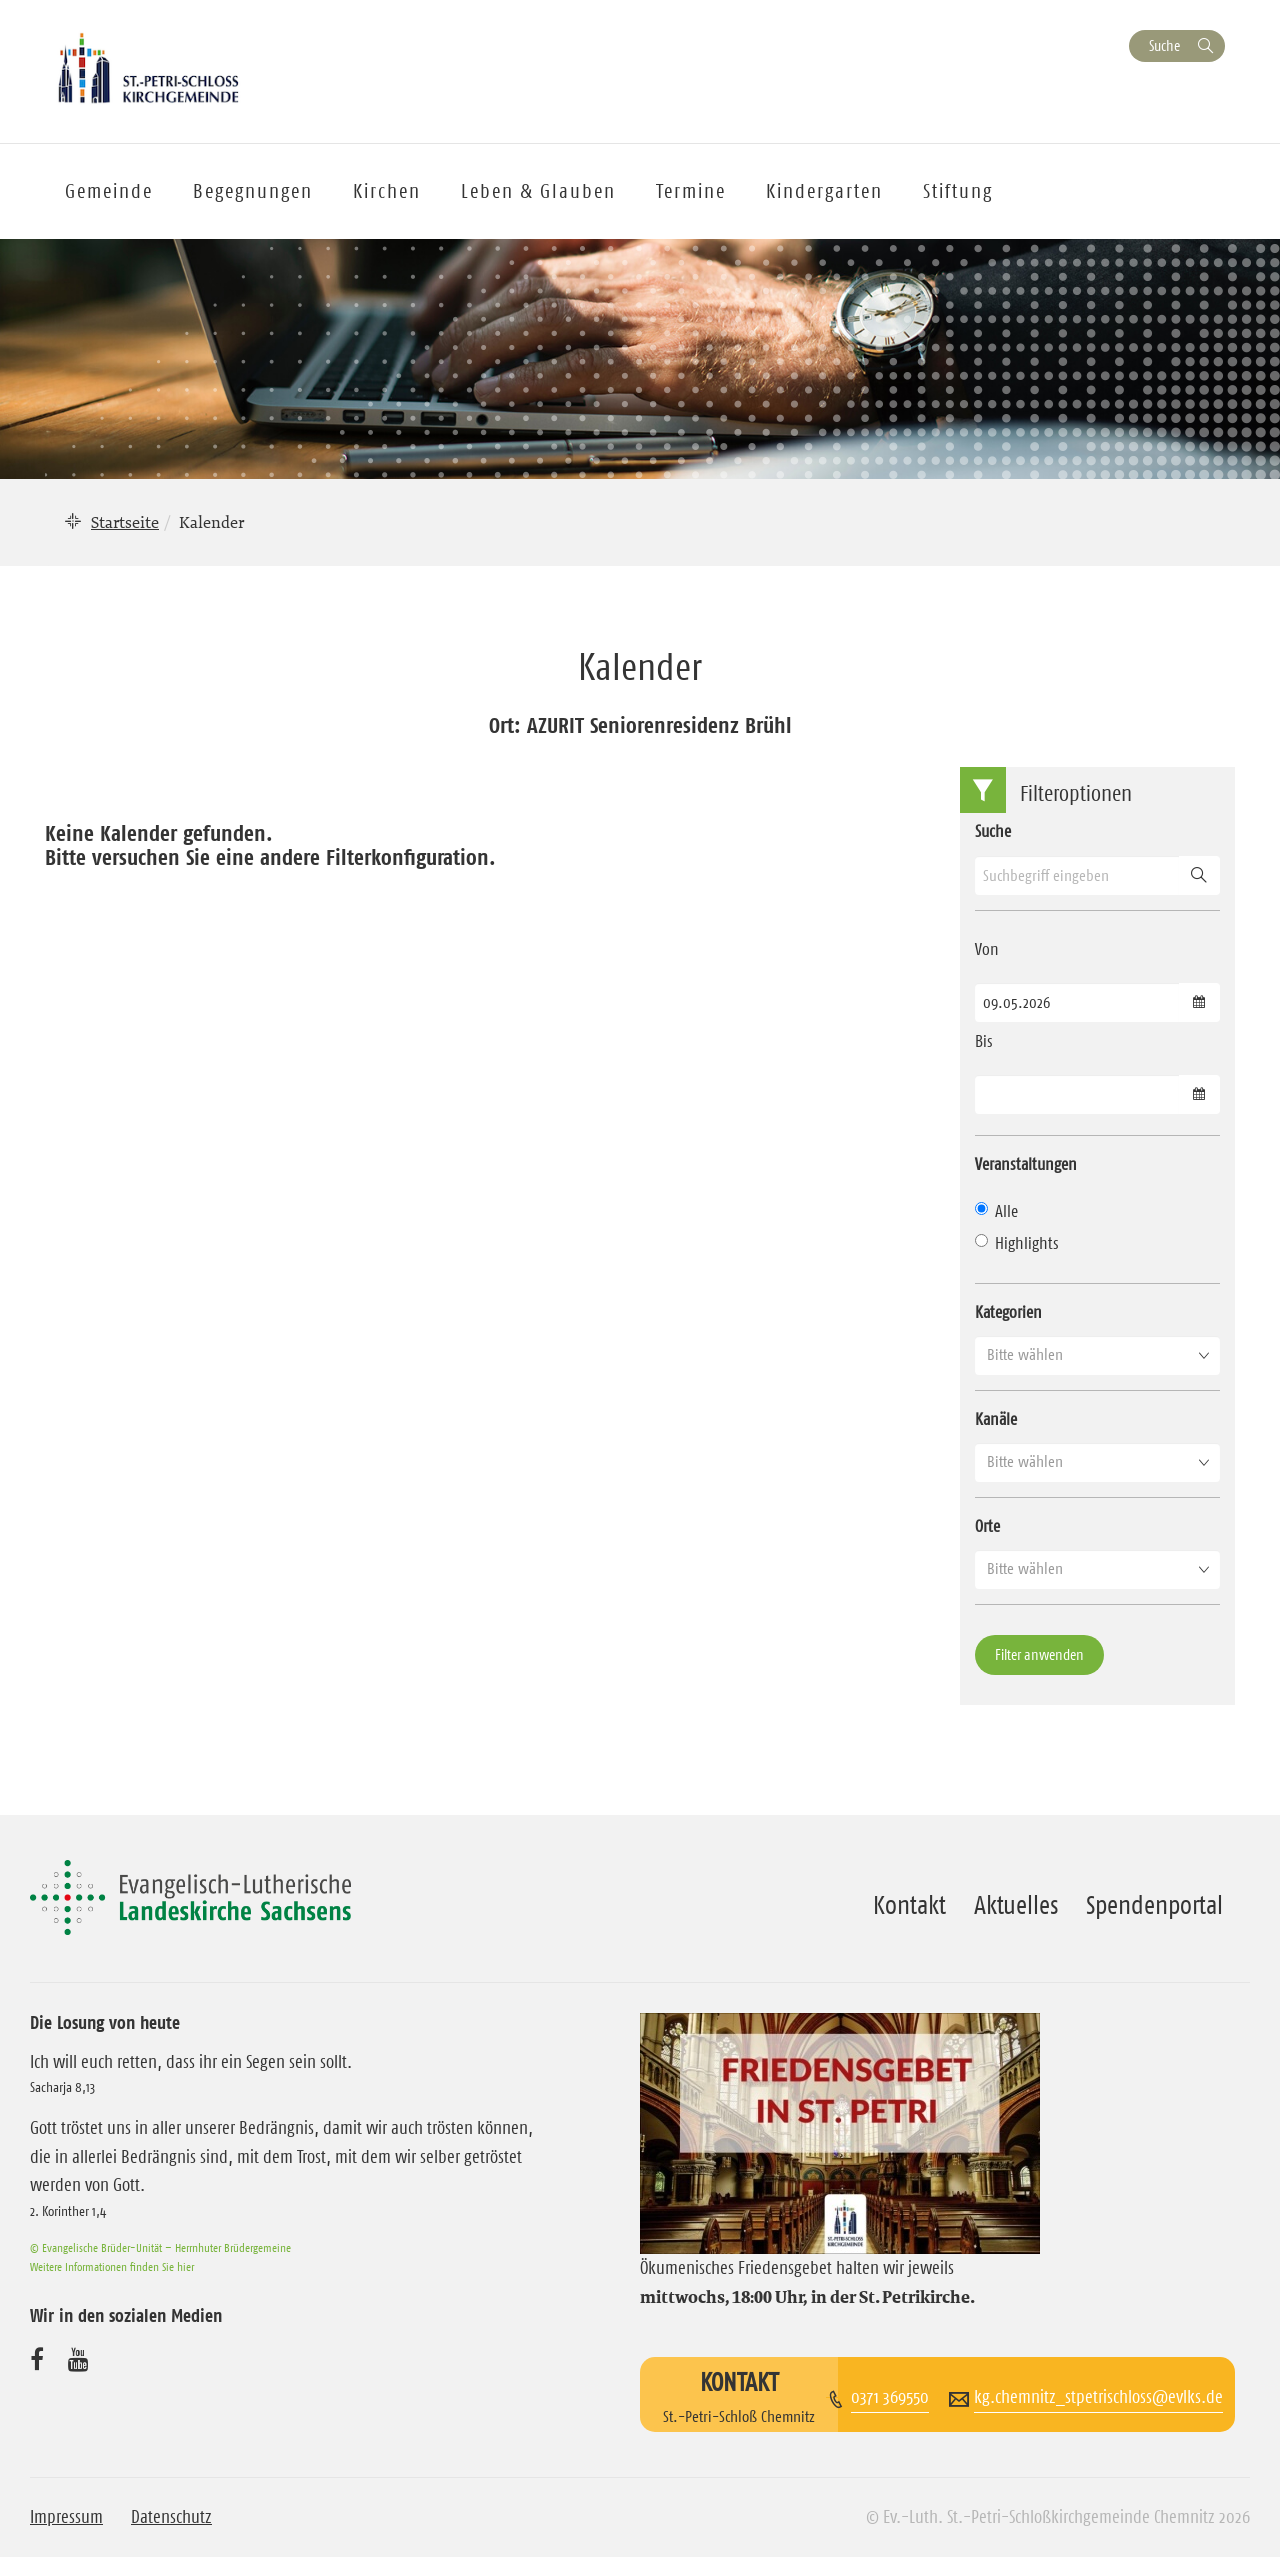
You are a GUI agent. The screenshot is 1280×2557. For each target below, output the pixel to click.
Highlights (1017, 1243)
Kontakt (909, 1905)
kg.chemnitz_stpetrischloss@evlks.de (1098, 2397)
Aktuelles (1016, 1905)
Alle (996, 1211)
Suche (1164, 45)
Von (987, 949)
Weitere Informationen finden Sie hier (112, 2266)
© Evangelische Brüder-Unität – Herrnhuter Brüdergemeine (160, 2247)
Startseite (125, 522)
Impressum (66, 2517)
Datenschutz (171, 2517)
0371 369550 (890, 2397)
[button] (1097, 1355)
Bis (984, 1041)
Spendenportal (1154, 1905)
